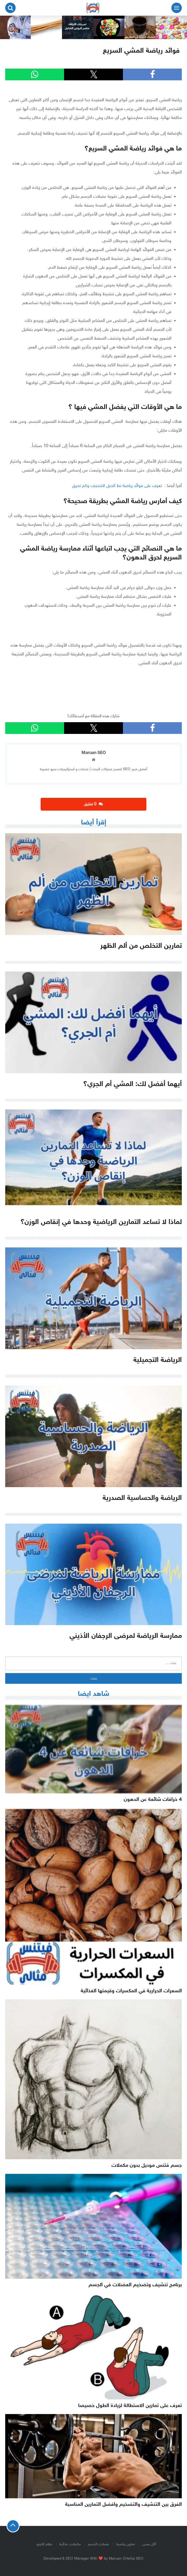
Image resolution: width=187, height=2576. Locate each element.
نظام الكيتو (44, 2544)
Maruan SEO (94, 753)
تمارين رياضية (125, 2544)
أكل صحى (149, 2544)
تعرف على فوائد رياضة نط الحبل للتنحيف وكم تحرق (117, 485)
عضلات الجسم (98, 2544)
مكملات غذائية (70, 2544)
